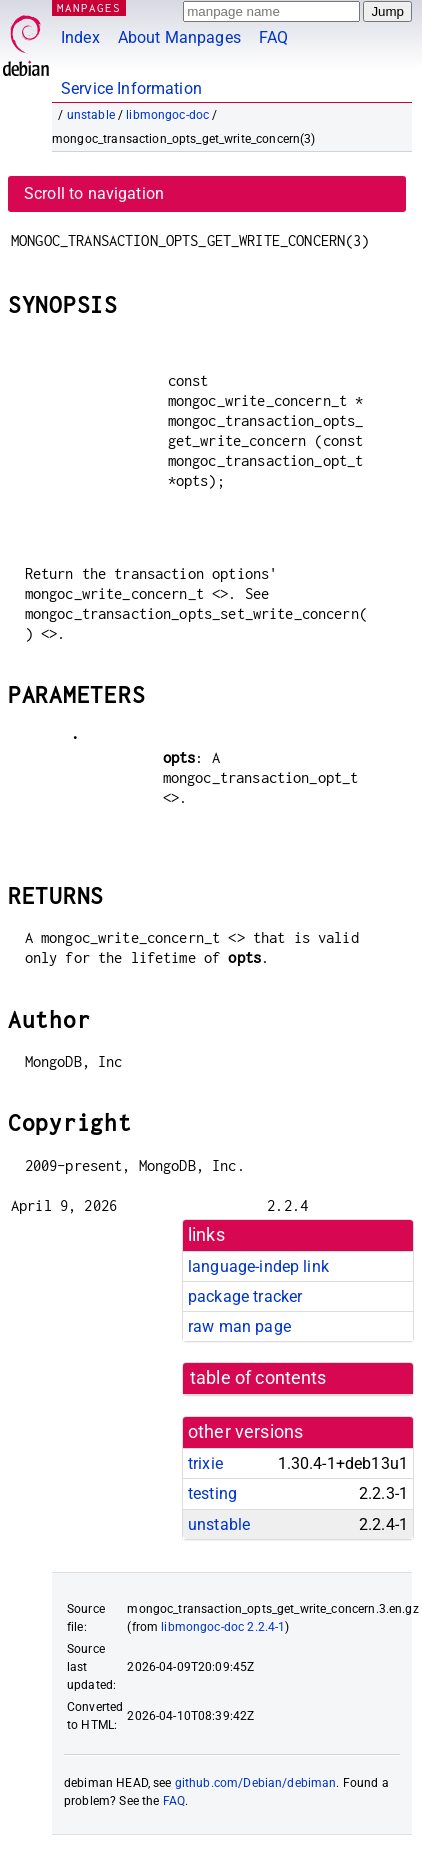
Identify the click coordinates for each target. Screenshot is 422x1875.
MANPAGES (89, 7)
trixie (205, 1463)
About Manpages (179, 37)
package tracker (245, 1296)
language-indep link (258, 1266)
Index (80, 37)
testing (212, 1493)
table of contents (258, 1378)
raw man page (239, 1326)
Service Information (131, 88)
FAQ (273, 37)
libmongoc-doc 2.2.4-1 (223, 1627)
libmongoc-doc (167, 115)
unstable (91, 115)
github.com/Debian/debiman (256, 1783)
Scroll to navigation (94, 193)
